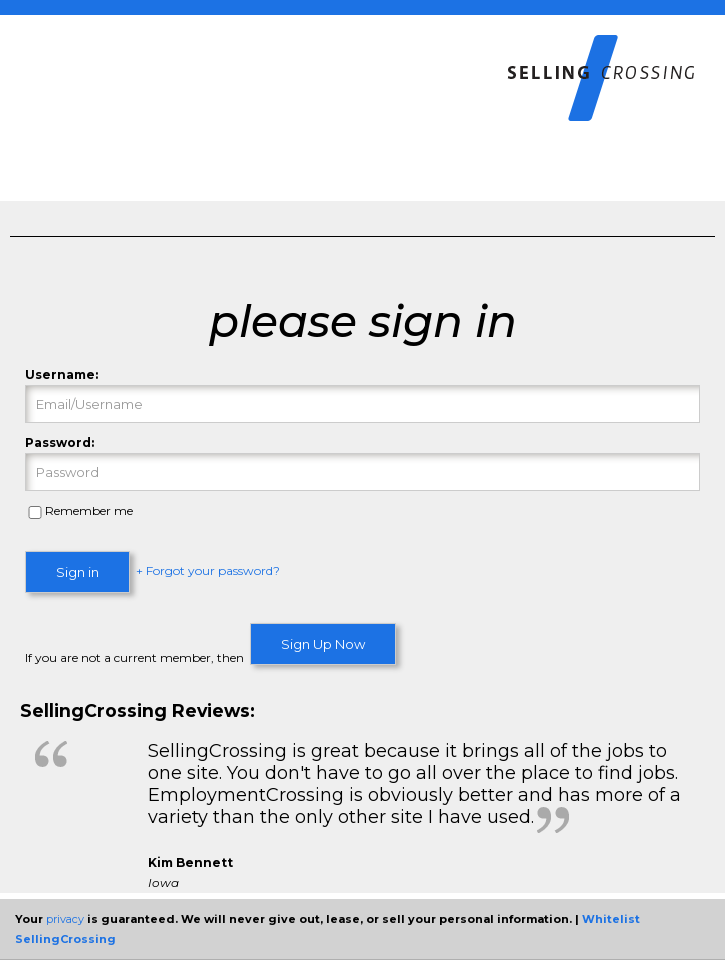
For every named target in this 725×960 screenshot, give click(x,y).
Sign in (77, 572)
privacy (65, 919)
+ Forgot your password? (208, 571)
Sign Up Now (323, 644)
